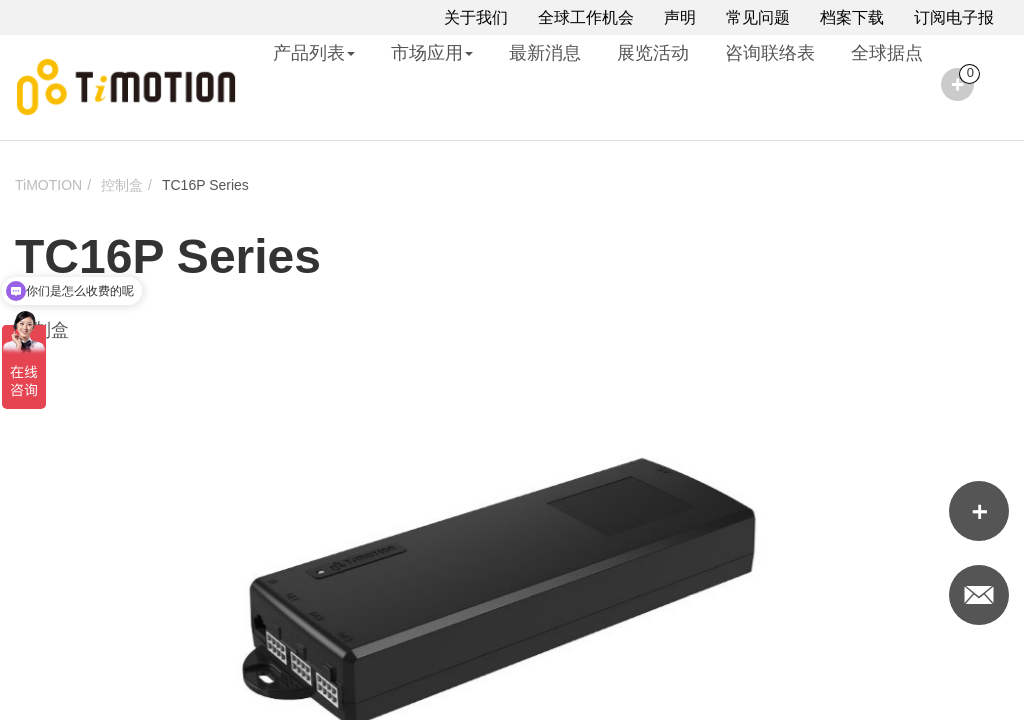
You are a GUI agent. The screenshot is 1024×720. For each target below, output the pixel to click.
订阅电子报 (954, 17)
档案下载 (852, 17)
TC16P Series (205, 185)
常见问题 (758, 17)
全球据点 (887, 53)
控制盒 (122, 185)
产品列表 (314, 53)
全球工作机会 (586, 17)
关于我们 (476, 17)
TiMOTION (48, 185)
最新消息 (545, 53)
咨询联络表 (770, 53)
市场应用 (432, 53)
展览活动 (653, 53)
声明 (680, 17)
